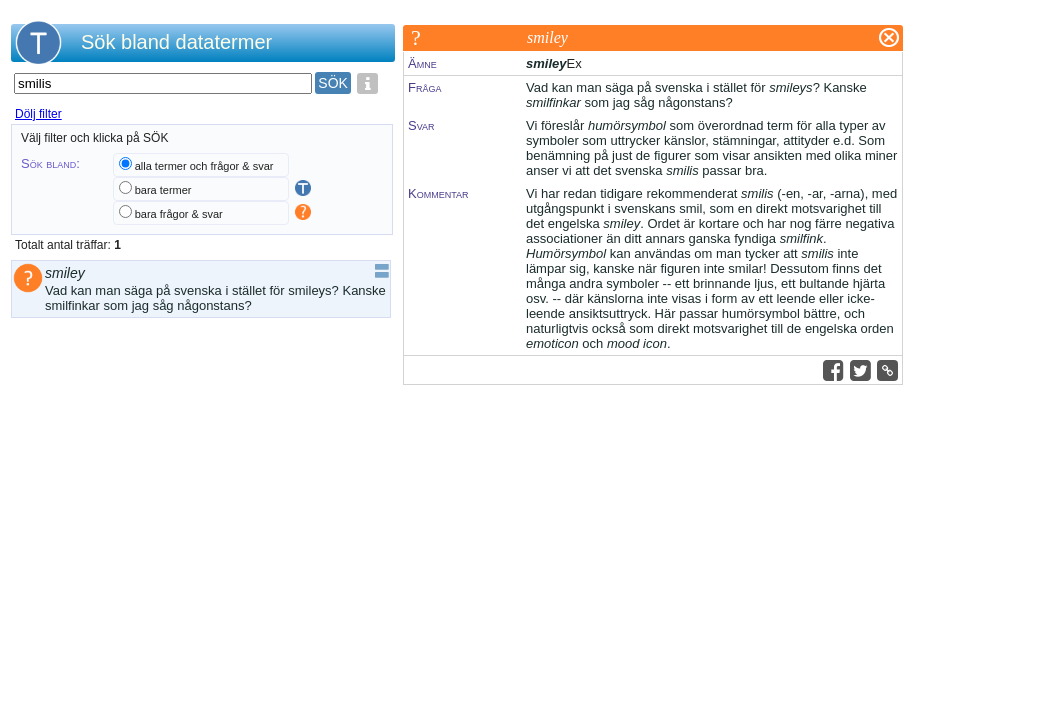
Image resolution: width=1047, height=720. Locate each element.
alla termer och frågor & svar (204, 166)
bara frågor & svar (179, 214)
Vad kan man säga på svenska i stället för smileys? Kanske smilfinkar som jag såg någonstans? (215, 298)
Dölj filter (38, 114)
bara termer (163, 190)
